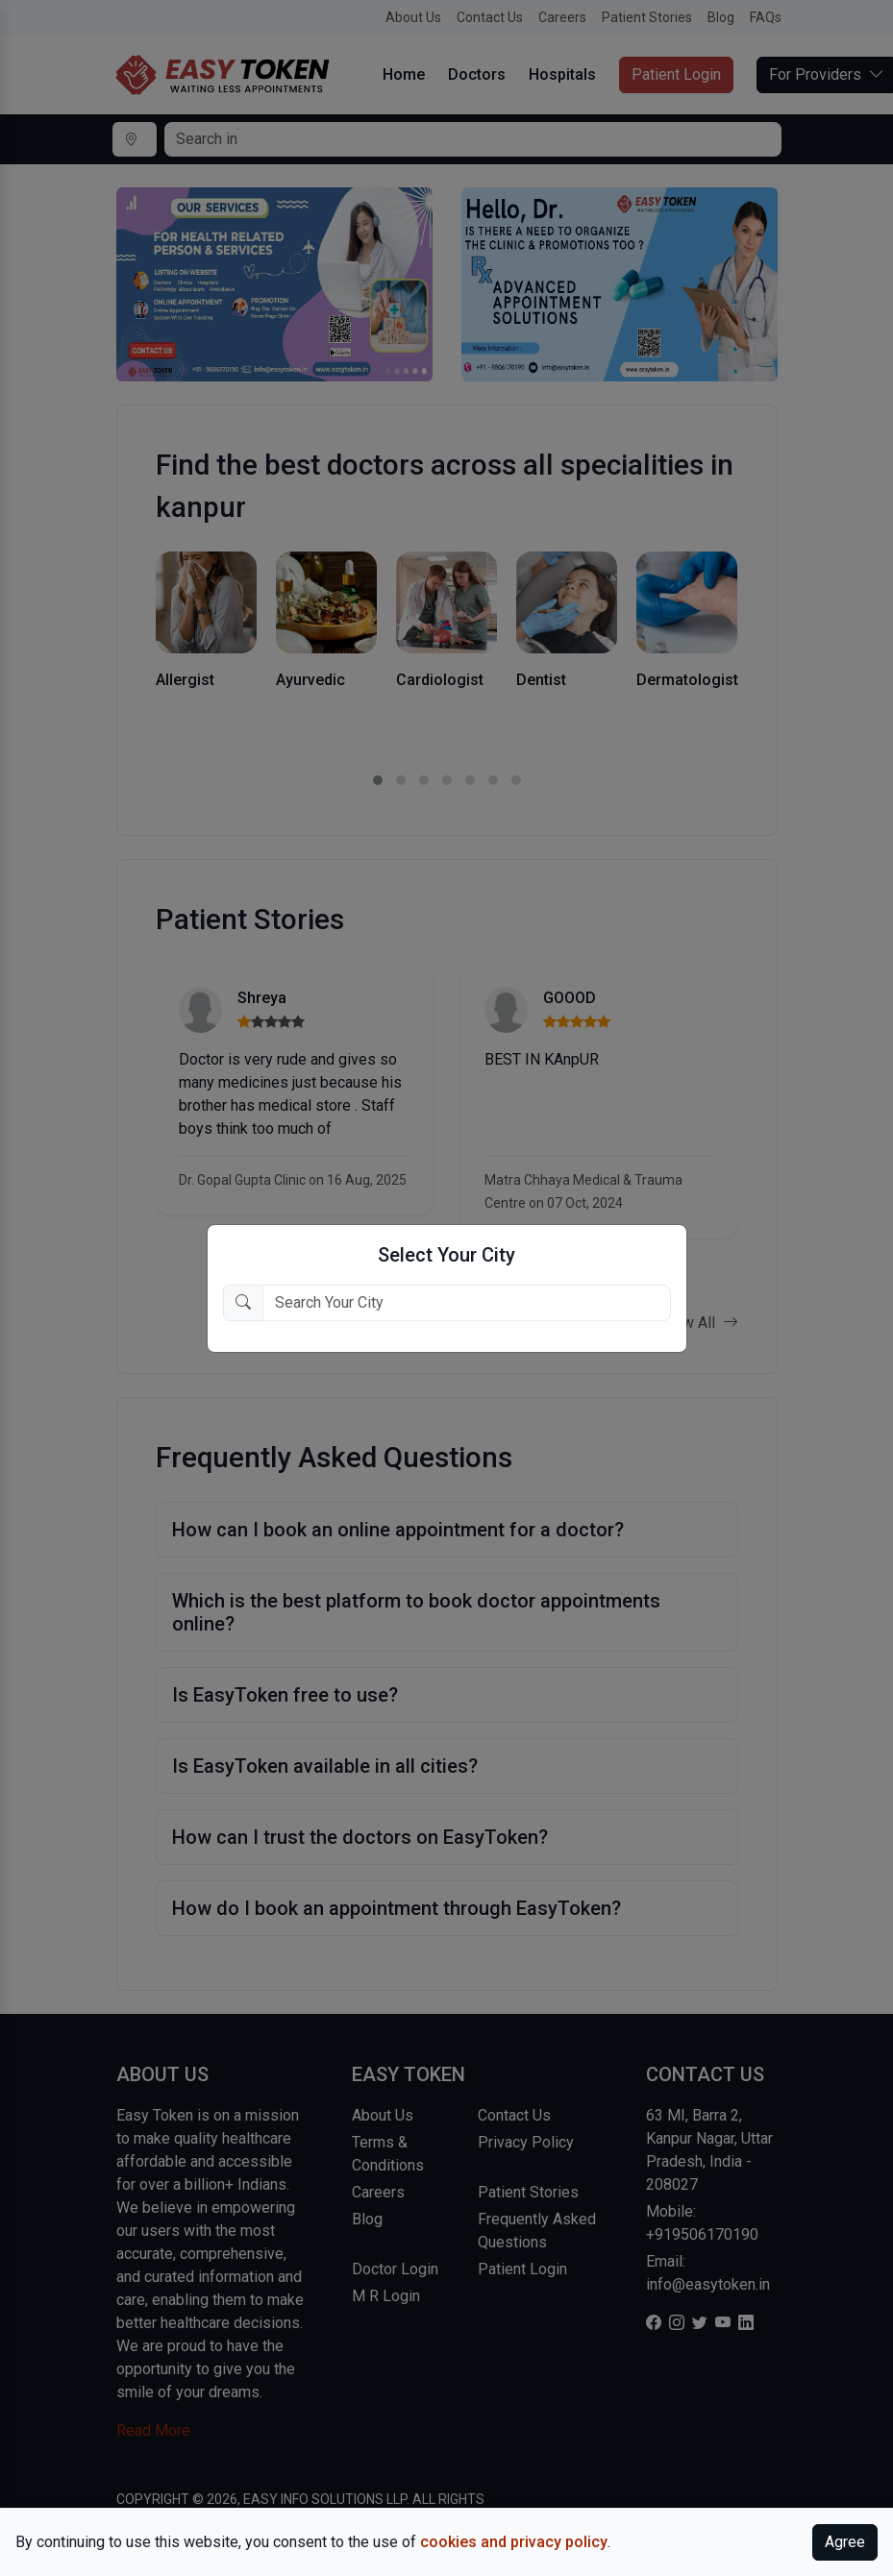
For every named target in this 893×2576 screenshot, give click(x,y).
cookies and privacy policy (514, 2542)
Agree (845, 2542)
